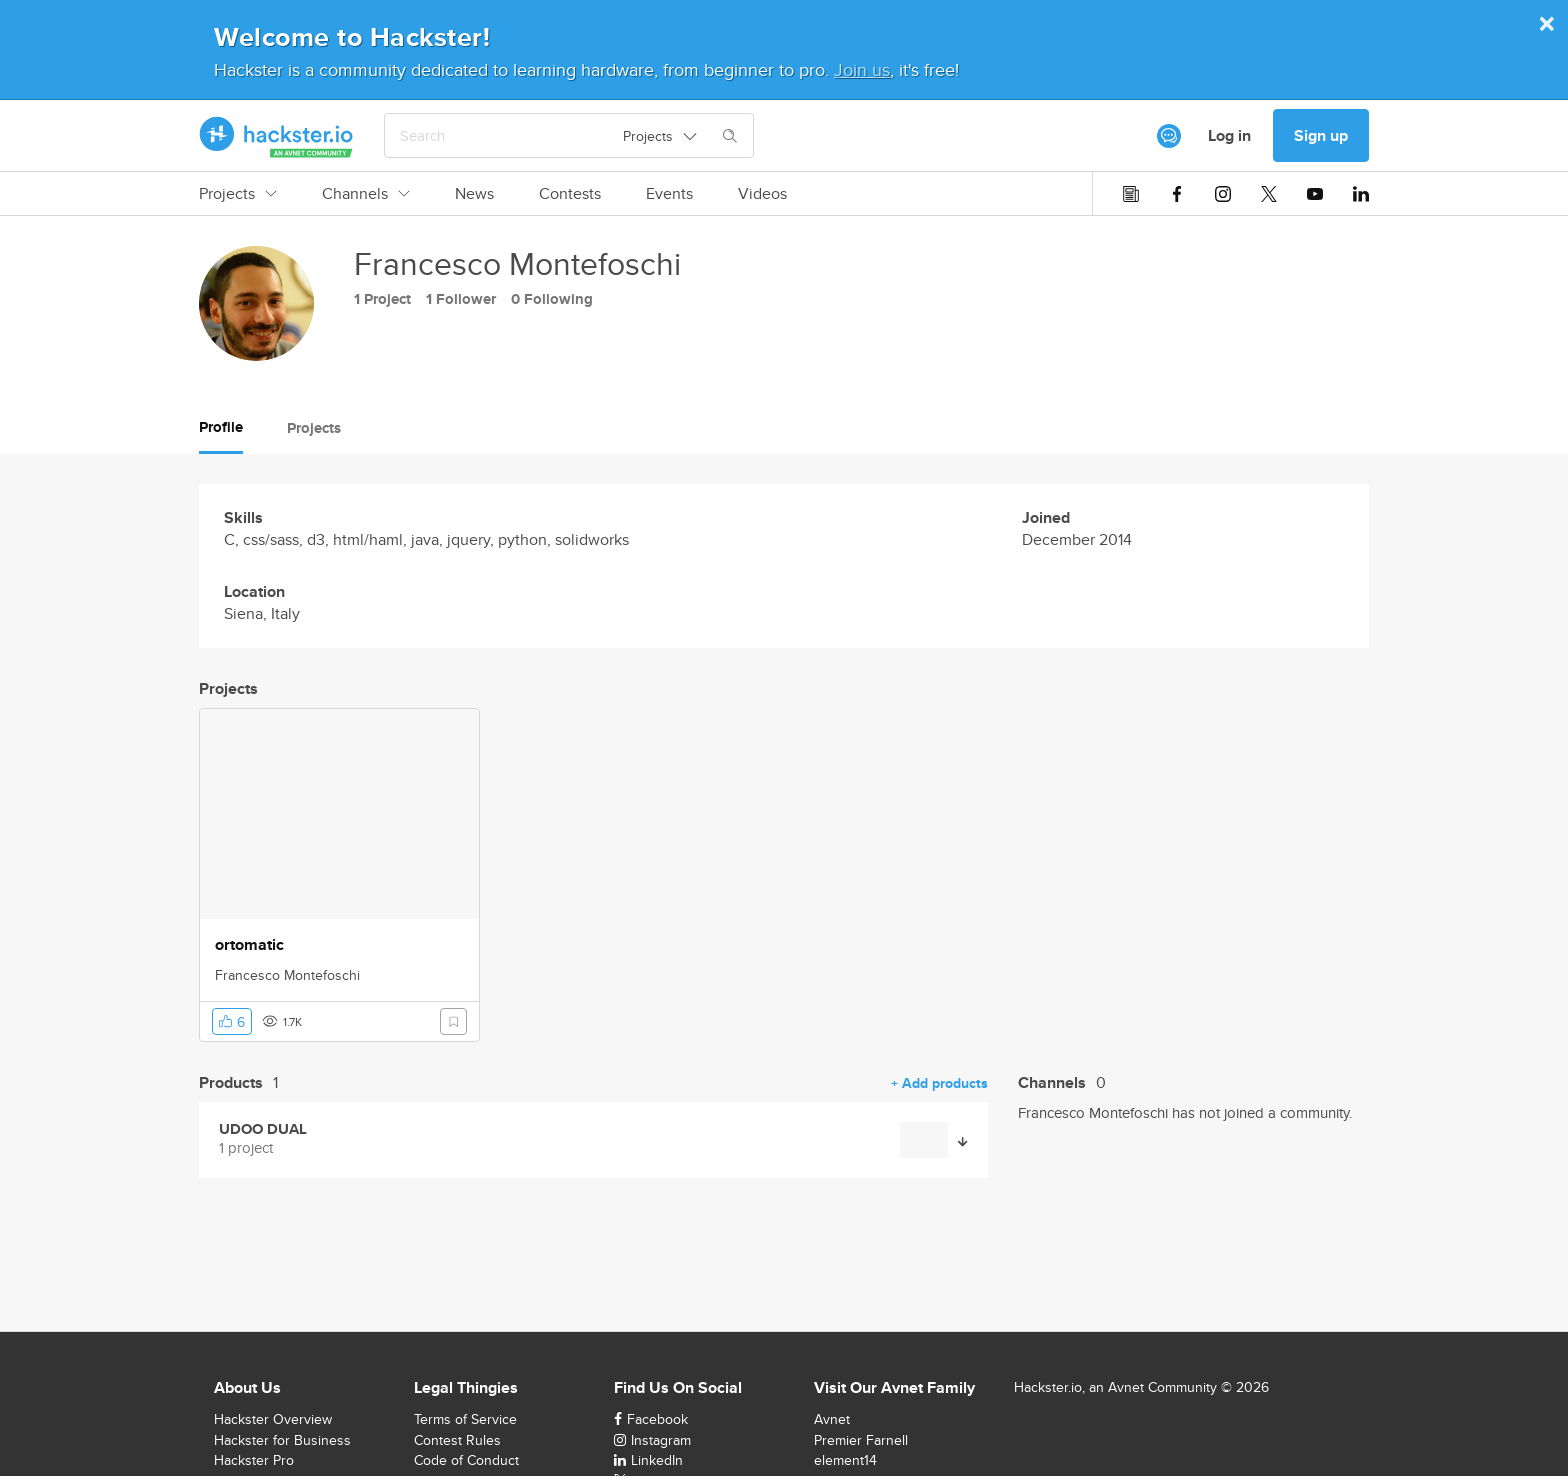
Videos (762, 194)
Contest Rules (457, 1440)
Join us (862, 69)
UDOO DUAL (263, 1129)
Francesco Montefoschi (287, 975)
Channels (366, 194)
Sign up (1321, 135)
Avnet (832, 1419)
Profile (221, 427)
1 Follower (461, 299)
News (474, 194)
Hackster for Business (282, 1440)
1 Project (382, 299)
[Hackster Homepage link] (276, 136)
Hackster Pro (254, 1460)
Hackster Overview (273, 1419)
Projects (238, 194)
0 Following (552, 299)
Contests (570, 194)
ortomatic (249, 945)
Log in (1229, 135)
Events (669, 194)
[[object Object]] (1169, 136)
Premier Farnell (861, 1440)
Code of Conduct (466, 1460)
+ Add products (939, 1083)
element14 (845, 1460)
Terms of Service (465, 1419)
